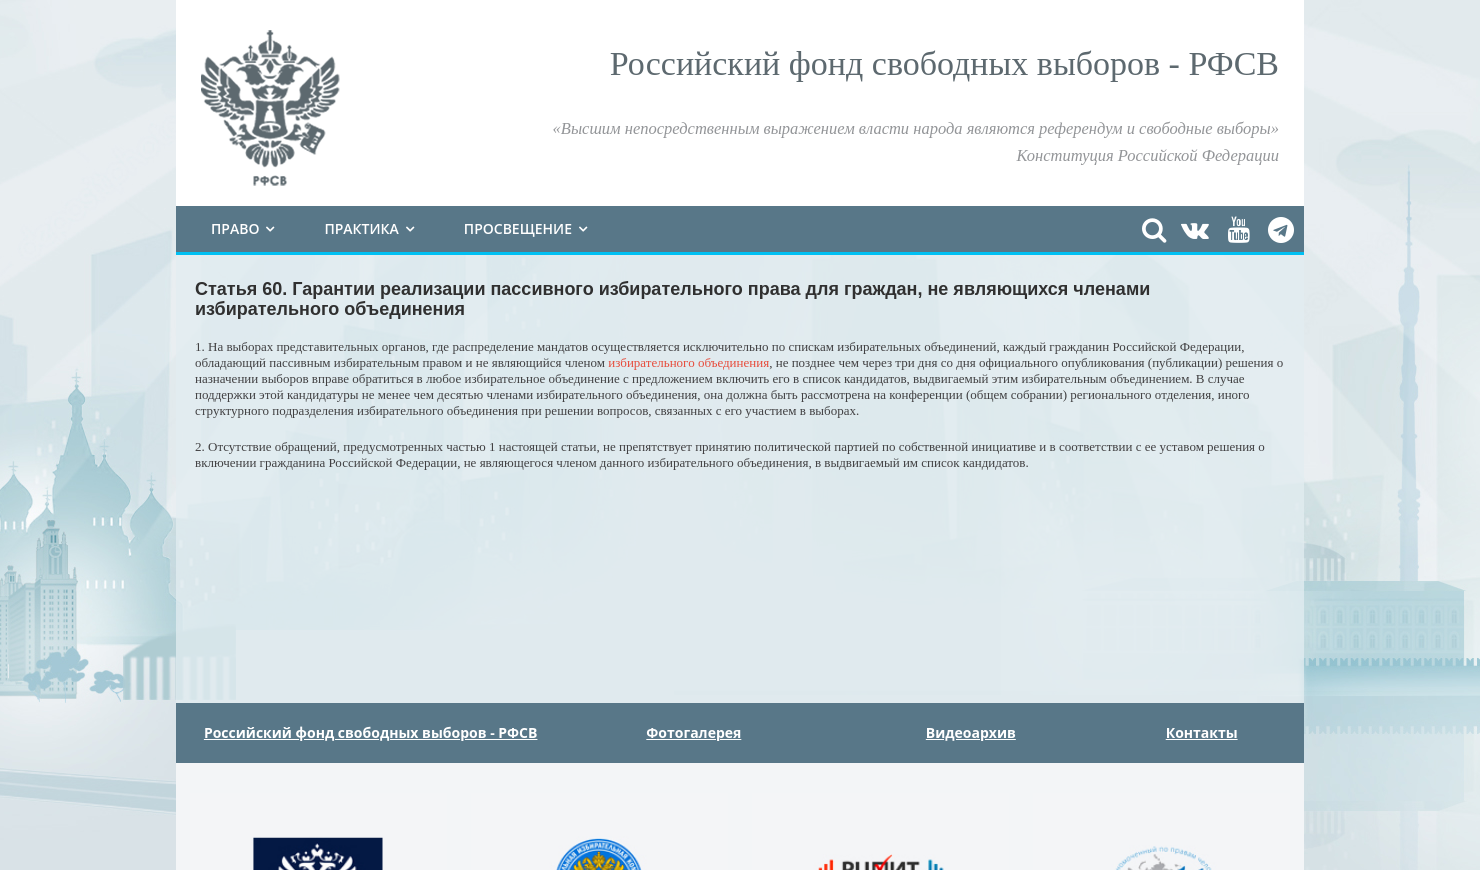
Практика (361, 228)
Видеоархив (971, 732)
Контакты (1202, 732)
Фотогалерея (693, 732)
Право (235, 228)
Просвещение (518, 228)
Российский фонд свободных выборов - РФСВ (371, 732)
